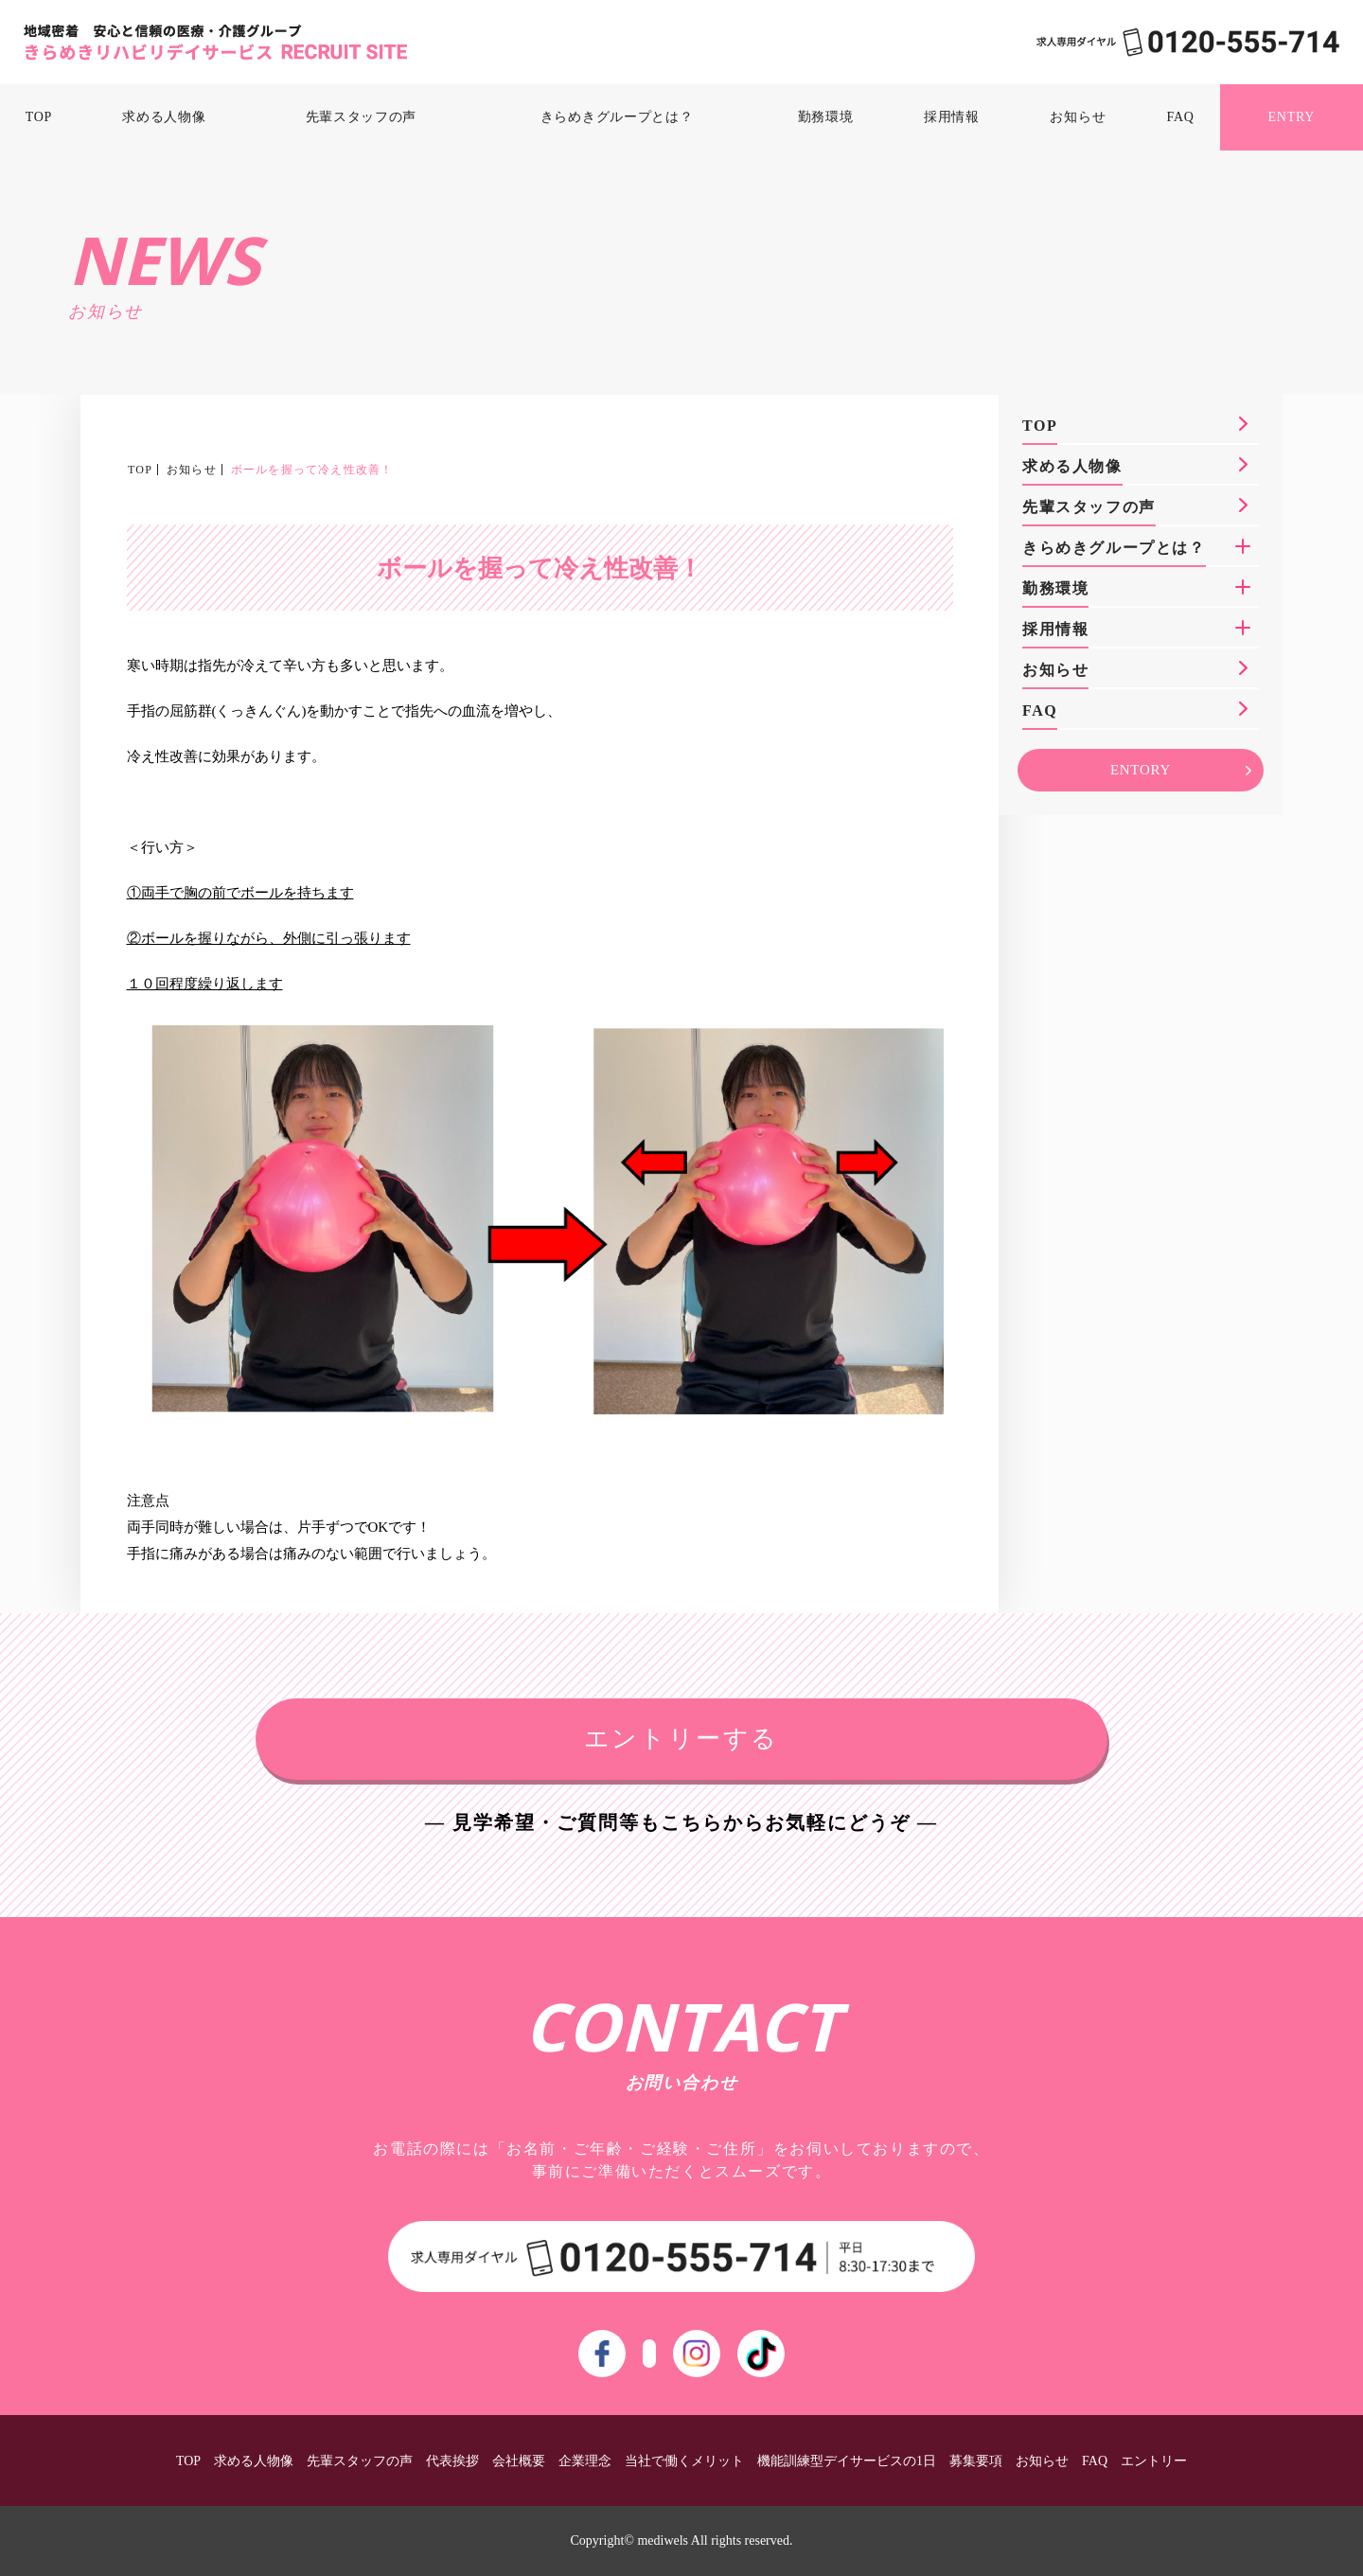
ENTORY (1140, 769)
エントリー (1154, 2461)
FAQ (1181, 117)
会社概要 (518, 2461)
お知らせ (1078, 117)
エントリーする (681, 1738)
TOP (39, 117)
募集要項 (975, 2461)
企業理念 (584, 2461)
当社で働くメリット (684, 2461)
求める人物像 (163, 117)
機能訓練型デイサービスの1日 (846, 2461)
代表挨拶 (452, 2461)
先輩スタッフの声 (361, 117)
